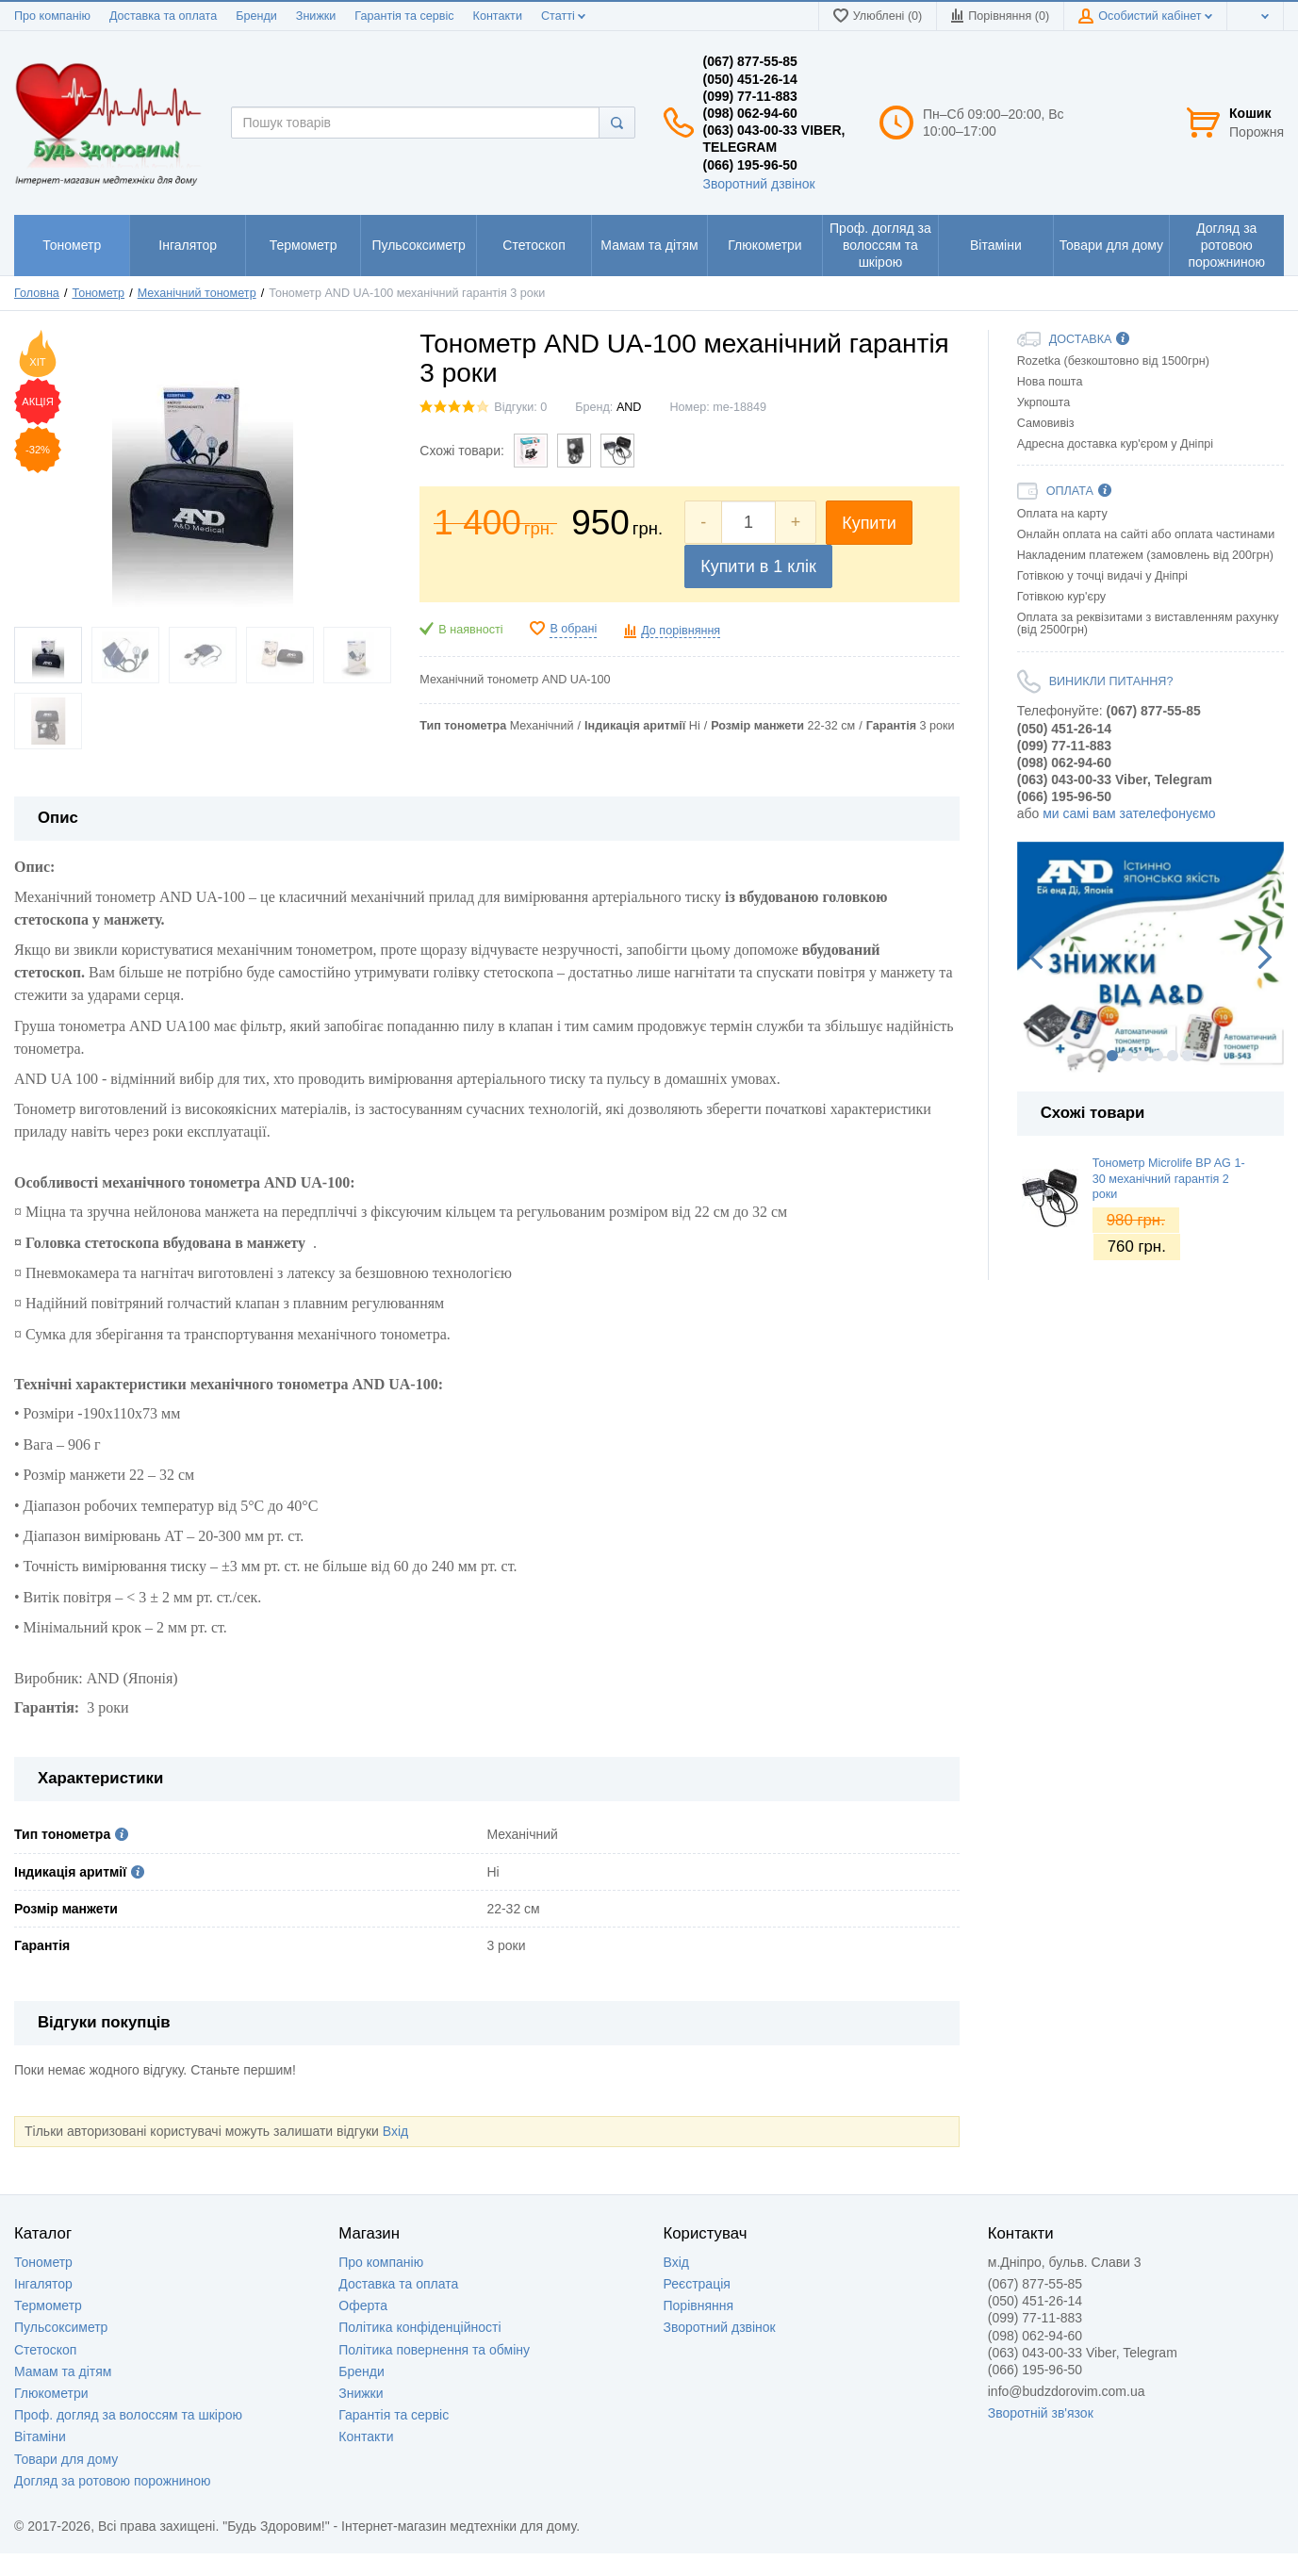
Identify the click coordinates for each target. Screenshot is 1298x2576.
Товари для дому (66, 2459)
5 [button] (1172, 1055)
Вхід (395, 2131)
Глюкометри (51, 2393)
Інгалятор (43, 2283)
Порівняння (699, 2305)
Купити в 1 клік (758, 566)
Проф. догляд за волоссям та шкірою (128, 2414)
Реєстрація (697, 2283)
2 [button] (1127, 1055)
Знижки (316, 16)
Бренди (256, 16)
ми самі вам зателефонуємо (1129, 813)
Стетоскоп (45, 2349)
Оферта (362, 2305)
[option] (1150, 957)
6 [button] (1187, 1055)
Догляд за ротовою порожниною (112, 2480)
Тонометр (43, 2262)
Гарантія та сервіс (403, 16)
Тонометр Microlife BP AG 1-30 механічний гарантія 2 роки (1169, 1179)
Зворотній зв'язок (1040, 2412)
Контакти (497, 16)
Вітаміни (40, 2436)
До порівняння (680, 630)
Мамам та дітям (62, 2371)
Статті (563, 16)
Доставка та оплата (163, 16)
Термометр (48, 2305)
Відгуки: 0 (520, 407)
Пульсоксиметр (60, 2327)
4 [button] (1157, 1055)
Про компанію (52, 16)
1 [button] (1112, 1055)
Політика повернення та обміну (434, 2349)
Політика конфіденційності (419, 2327)
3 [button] (1142, 1055)
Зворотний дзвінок (759, 183)
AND (629, 407)
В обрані (573, 628)
